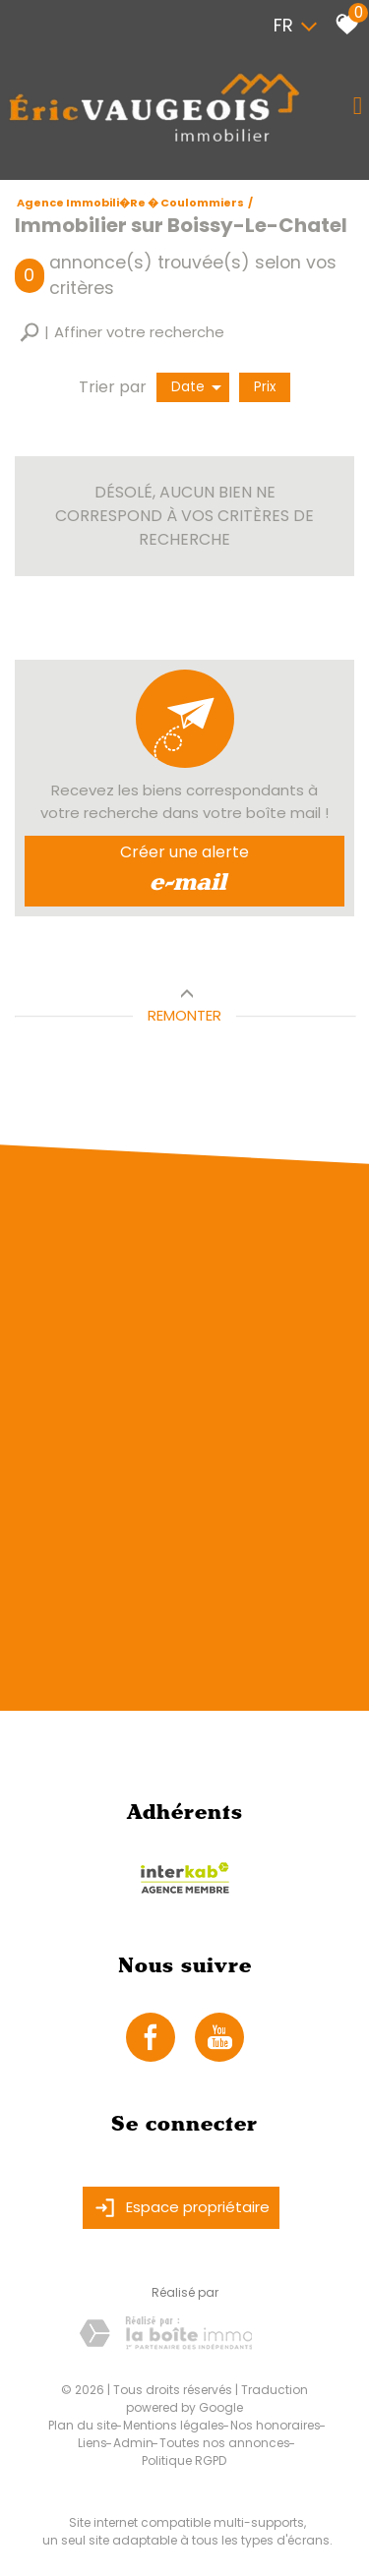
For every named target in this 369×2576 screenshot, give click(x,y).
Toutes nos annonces (224, 2442)
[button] (122, 333)
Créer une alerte (184, 871)
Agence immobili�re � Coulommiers (130, 202)
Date (196, 387)
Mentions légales (173, 2425)
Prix (265, 387)
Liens (92, 2442)
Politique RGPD (184, 2460)
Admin (133, 2442)
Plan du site (82, 2425)
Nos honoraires (275, 2425)
